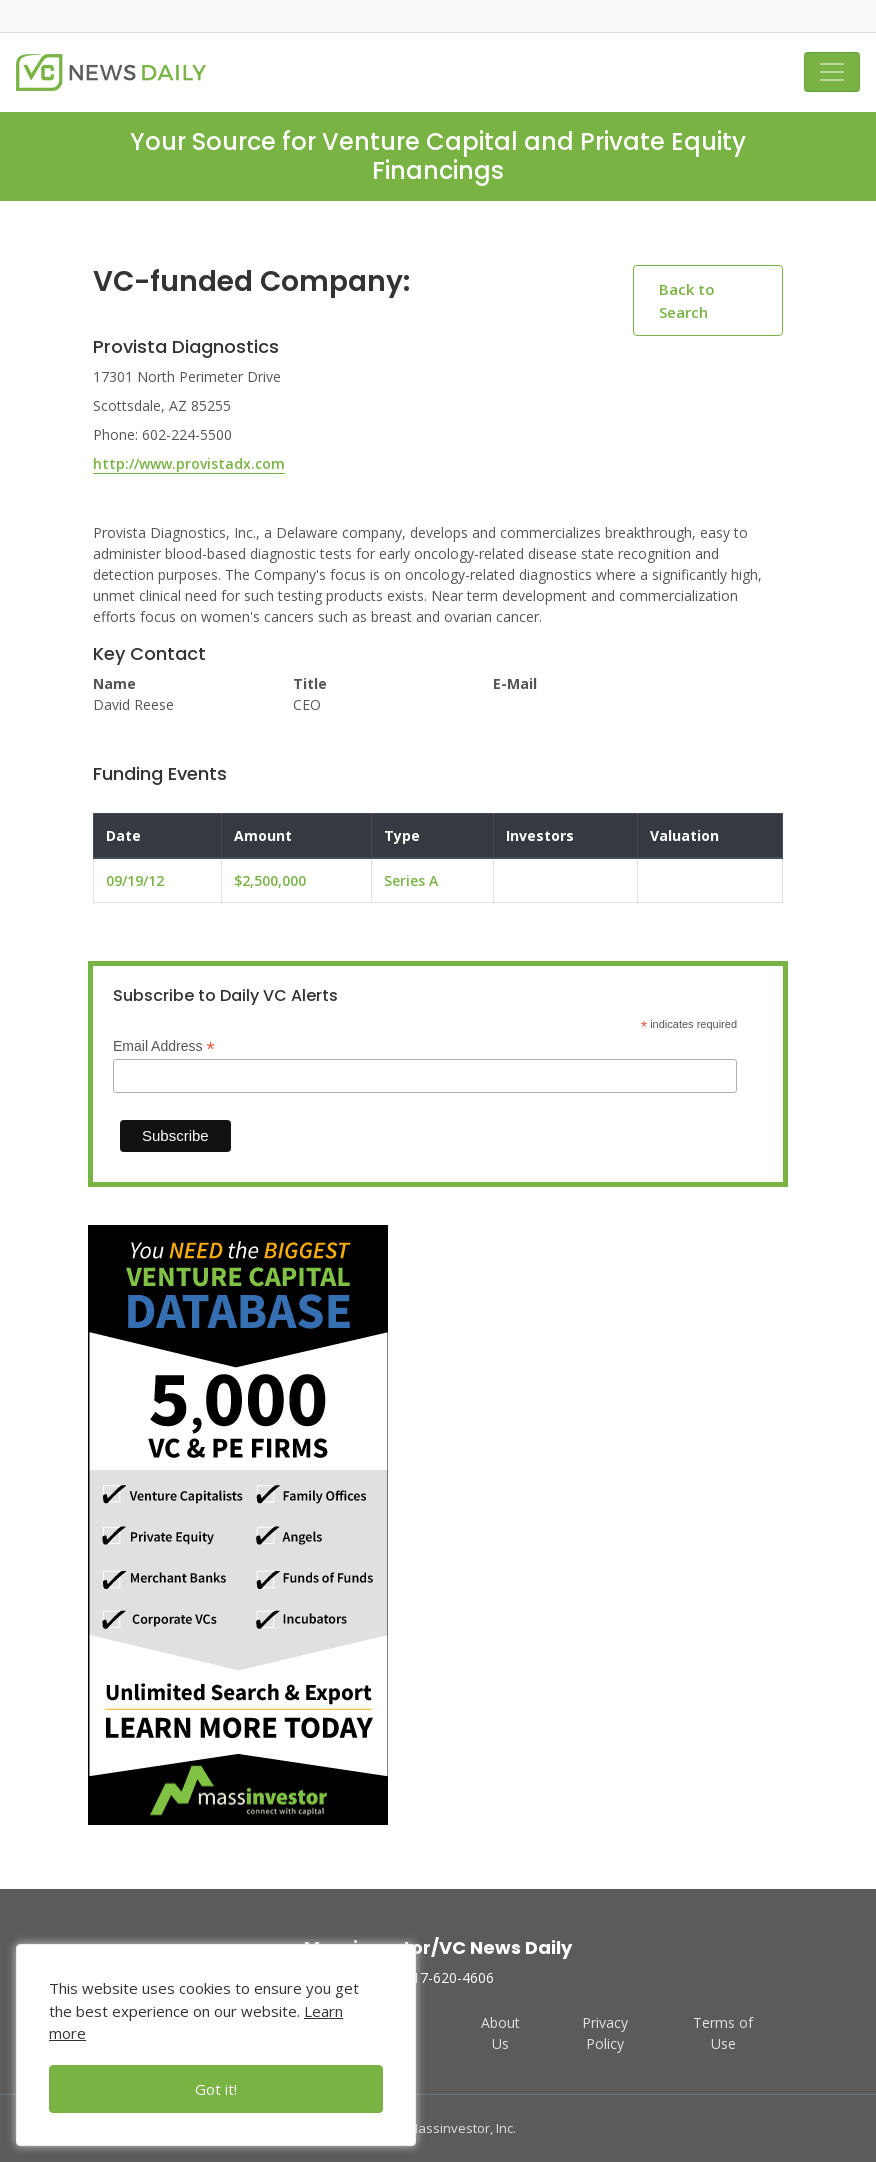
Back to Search (687, 300)
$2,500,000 (270, 880)
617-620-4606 (438, 1977)
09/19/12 (135, 880)
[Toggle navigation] (832, 72)
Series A (411, 880)
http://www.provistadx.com (189, 463)
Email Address (164, 1046)
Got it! (216, 2089)
